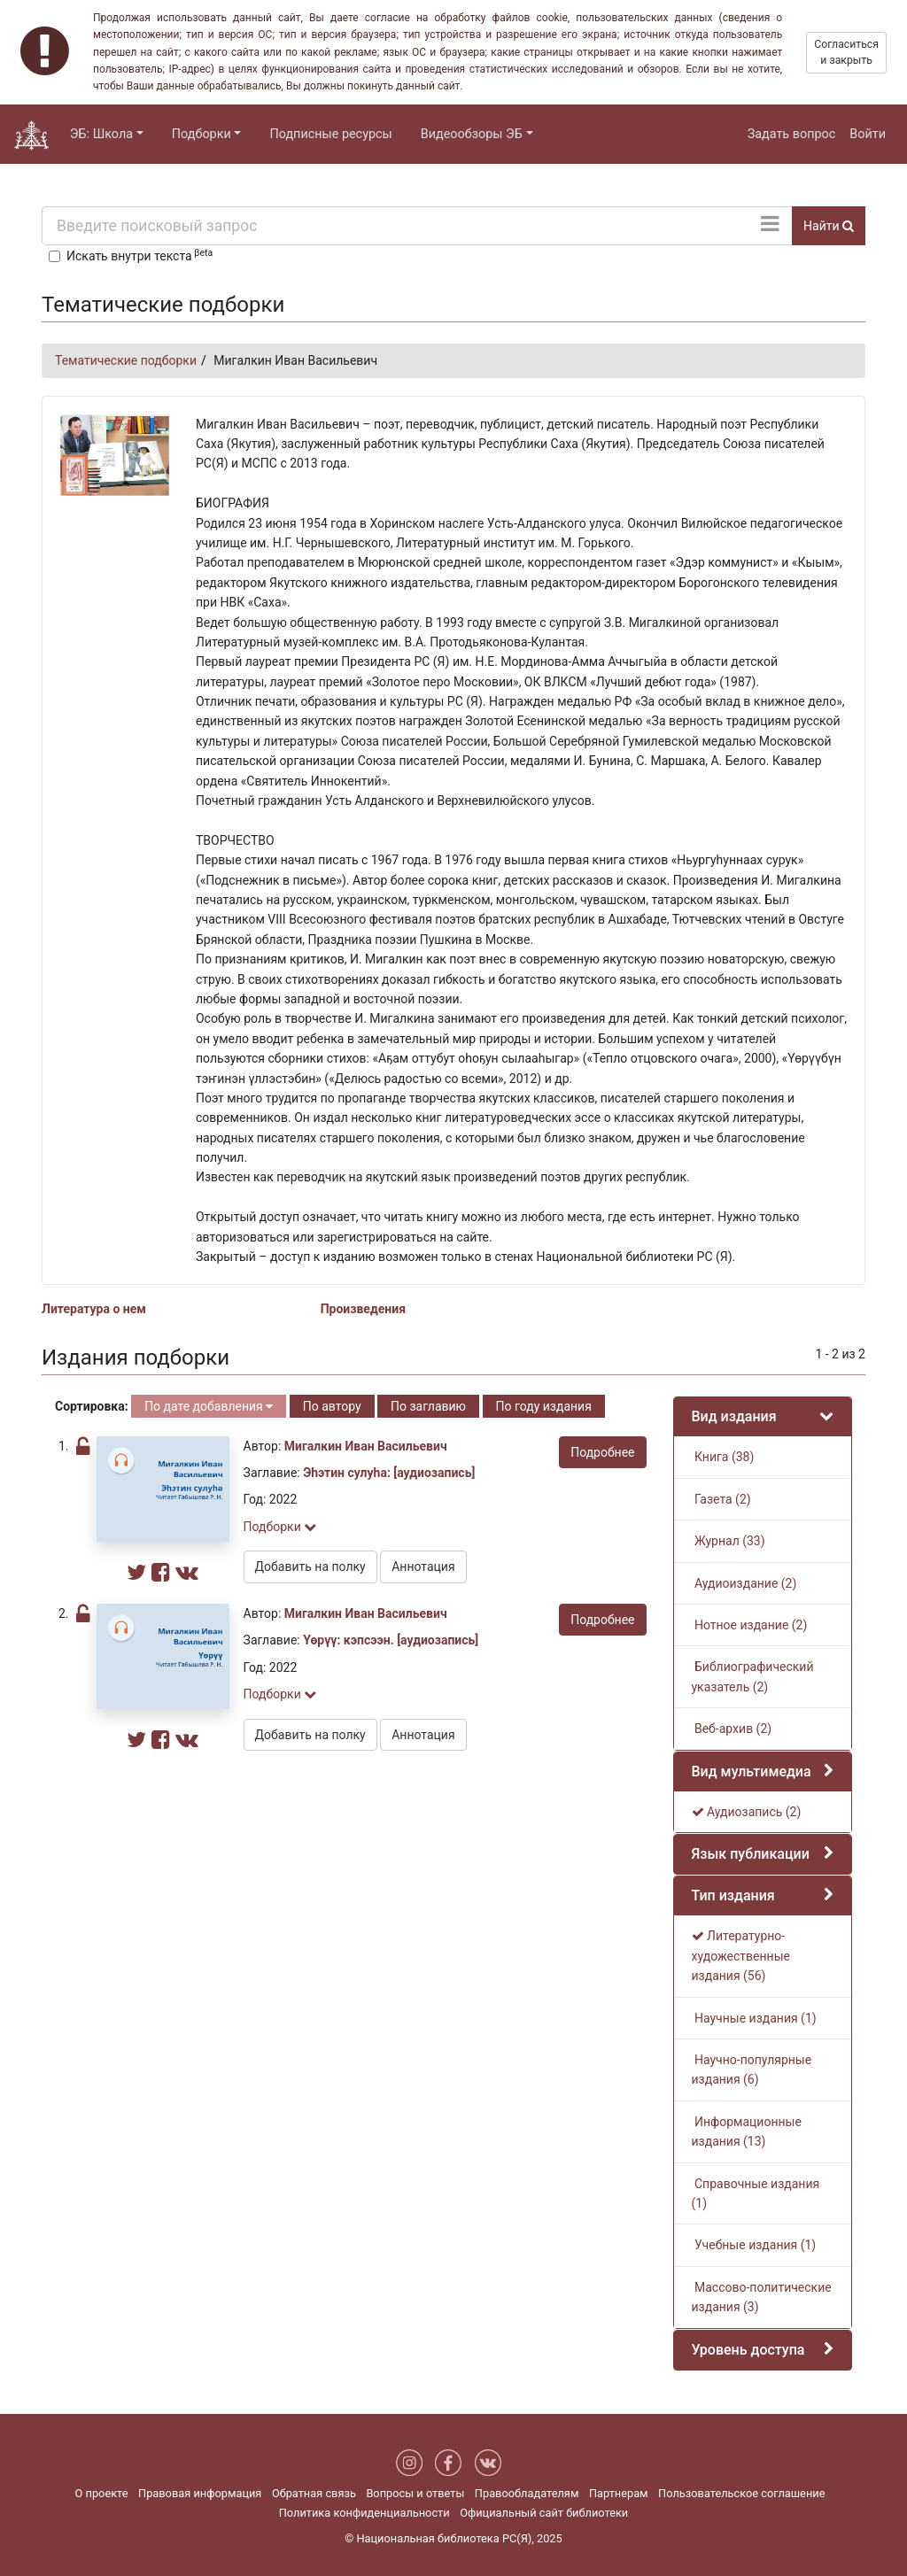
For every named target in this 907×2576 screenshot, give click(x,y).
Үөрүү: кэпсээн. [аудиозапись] (390, 1640)
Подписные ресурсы (330, 134)
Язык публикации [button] (751, 1853)
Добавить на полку (310, 1566)
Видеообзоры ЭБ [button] (472, 134)
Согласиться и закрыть (846, 52)
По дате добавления (208, 1406)
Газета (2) (721, 1499)
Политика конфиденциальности (364, 2512)
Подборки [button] (201, 134)
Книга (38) (723, 1457)
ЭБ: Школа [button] (101, 134)
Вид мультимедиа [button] (751, 1771)
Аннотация (422, 1566)
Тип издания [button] (733, 1895)
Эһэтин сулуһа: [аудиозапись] (389, 1473)
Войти (867, 134)
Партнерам (618, 2493)
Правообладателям (527, 2493)
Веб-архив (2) (732, 1728)
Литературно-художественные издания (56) (741, 1956)
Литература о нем (94, 1309)
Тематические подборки (126, 360)
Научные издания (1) (754, 2018)
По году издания (544, 1406)
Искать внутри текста (139, 255)
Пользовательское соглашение (741, 2493)
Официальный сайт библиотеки (544, 2512)
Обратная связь (314, 2493)
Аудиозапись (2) (747, 1812)
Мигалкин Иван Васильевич (365, 1446)
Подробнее (602, 1452)
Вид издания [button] (734, 1416)
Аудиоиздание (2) (744, 1583)
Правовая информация (199, 2493)
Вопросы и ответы (415, 2493)
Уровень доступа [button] (748, 2349)
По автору (332, 1406)
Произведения (363, 1309)
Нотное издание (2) (750, 1625)
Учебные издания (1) (754, 2245)
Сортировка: (91, 1406)
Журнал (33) (728, 1541)
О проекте (101, 2493)
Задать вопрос (792, 134)
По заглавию (428, 1406)
